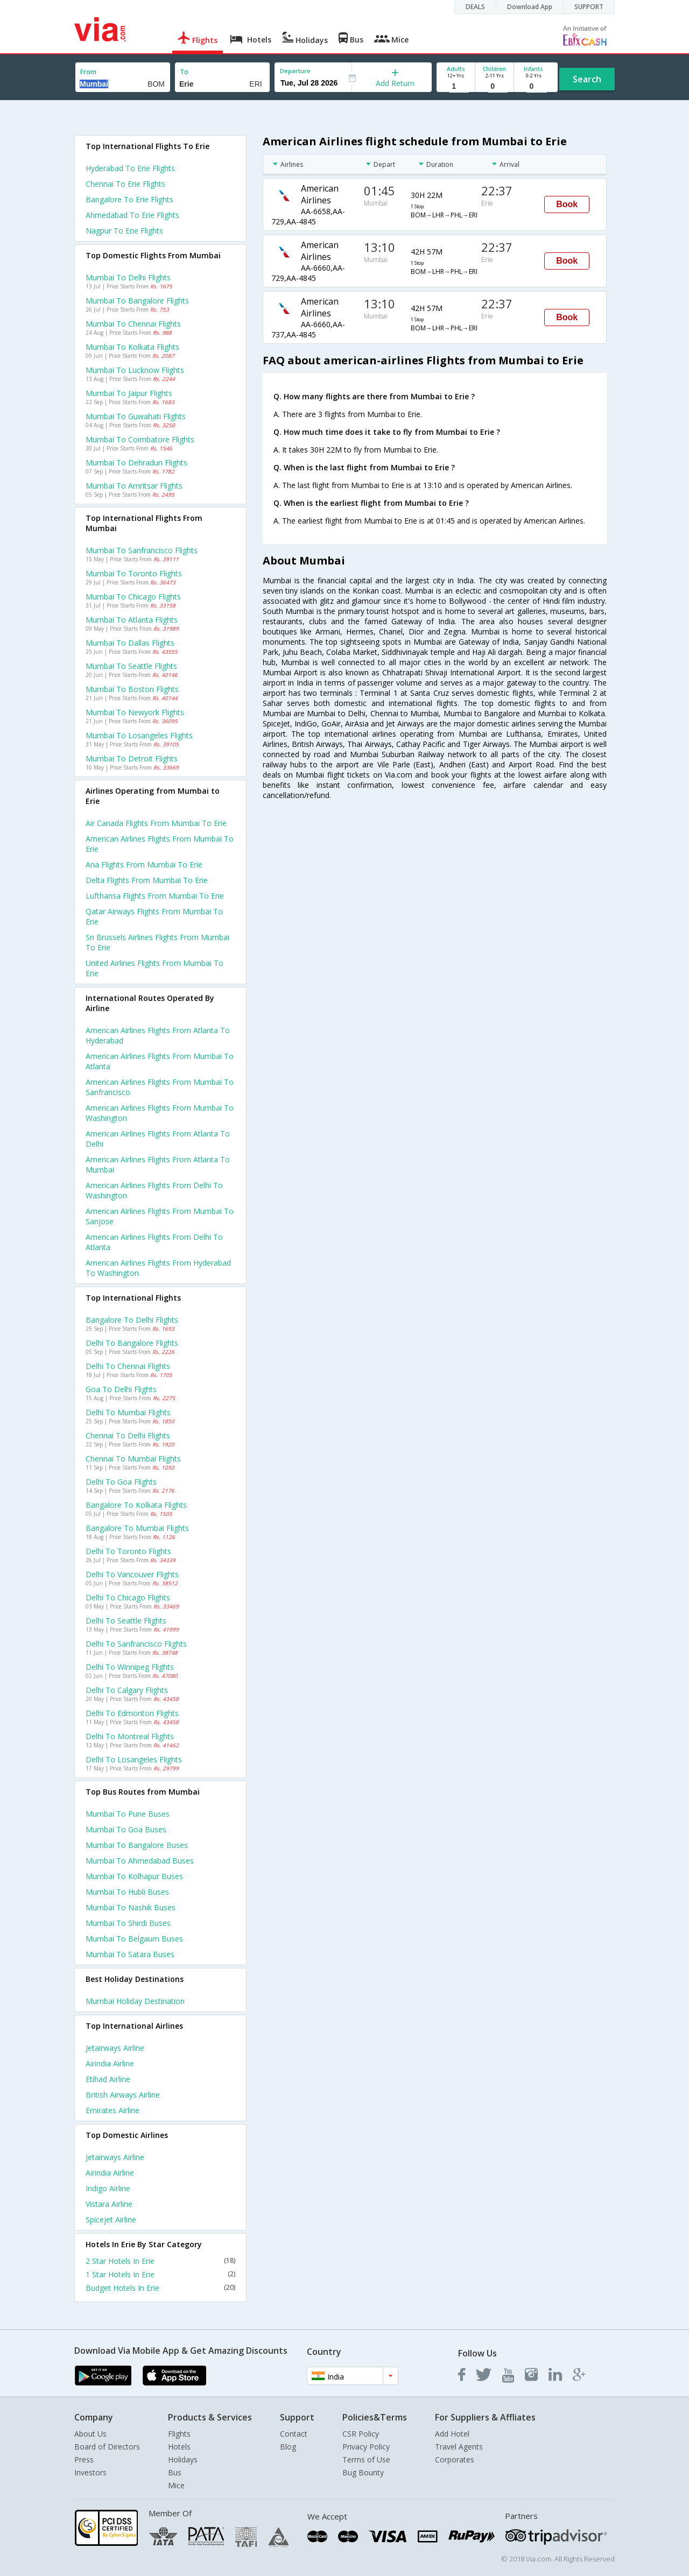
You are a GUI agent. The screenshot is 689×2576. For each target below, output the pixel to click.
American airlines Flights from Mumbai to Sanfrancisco (160, 1087)
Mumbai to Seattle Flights (131, 666)
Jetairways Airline (115, 2048)
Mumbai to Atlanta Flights (132, 620)
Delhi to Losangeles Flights (134, 1759)
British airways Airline (123, 2095)
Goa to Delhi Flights (121, 1389)
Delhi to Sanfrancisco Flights (136, 1644)
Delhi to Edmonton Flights (132, 1713)
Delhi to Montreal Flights (130, 1736)
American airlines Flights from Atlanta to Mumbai (158, 1164)
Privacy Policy (366, 2446)
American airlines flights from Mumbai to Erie (160, 844)
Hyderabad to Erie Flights (130, 168)
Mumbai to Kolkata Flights (132, 347)
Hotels (179, 2446)
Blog (288, 2446)
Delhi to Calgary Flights (127, 1690)
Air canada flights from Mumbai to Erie (156, 823)
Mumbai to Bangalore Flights (137, 300)
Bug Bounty (363, 2472)
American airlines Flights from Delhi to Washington (154, 1190)
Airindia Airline (110, 2063)
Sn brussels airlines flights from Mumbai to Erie (157, 942)
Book (567, 204)
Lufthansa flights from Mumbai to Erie (155, 896)
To (184, 71)
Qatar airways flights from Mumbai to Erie (154, 916)
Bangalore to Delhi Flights (132, 1320)
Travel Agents (459, 2446)
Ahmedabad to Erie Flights (132, 215)
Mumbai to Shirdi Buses (128, 1923)
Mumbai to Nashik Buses (130, 1907)
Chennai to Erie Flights (125, 184)
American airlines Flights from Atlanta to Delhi (158, 1138)
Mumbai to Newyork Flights (135, 712)
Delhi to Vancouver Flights (132, 1574)
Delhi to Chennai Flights (128, 1366)
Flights (179, 2434)
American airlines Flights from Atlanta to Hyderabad (158, 1035)
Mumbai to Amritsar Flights (134, 486)
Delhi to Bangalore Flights (132, 1343)
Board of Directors (107, 2446)
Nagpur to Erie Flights (124, 230)
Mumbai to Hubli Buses (127, 1892)
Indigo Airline (108, 2188)
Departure (295, 71)
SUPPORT (588, 6)
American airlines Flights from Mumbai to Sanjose (160, 1216)
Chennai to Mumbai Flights (133, 1458)
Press (84, 2459)
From (88, 71)
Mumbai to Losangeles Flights (139, 735)
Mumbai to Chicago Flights (133, 596)
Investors (90, 2472)
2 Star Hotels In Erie (160, 2261)
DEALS (475, 6)
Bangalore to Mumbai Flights (137, 1528)
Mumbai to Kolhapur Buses (134, 1876)
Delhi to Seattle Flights (126, 1620)
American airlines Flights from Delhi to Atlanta (154, 1242)
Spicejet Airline (111, 2219)
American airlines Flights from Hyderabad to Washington (158, 1268)
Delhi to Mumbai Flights (128, 1412)
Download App (529, 6)
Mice (176, 2485)
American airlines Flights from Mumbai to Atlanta (160, 1061)
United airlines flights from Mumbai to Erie (154, 968)
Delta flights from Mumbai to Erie (147, 880)
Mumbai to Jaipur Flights (129, 393)
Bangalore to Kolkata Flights (136, 1505)
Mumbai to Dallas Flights (130, 643)
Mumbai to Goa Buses (126, 1829)
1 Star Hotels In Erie (160, 2274)
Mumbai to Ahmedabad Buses (140, 1860)
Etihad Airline (108, 2079)
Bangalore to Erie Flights (129, 199)
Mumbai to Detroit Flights (132, 758)
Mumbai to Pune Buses (128, 1814)
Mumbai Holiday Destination (135, 2001)
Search (587, 79)
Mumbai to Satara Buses (130, 1954)
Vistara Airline (109, 2204)
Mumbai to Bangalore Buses (137, 1845)
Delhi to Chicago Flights (128, 1597)
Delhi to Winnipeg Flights (130, 1667)
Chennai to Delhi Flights (128, 1435)
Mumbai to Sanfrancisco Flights (142, 550)
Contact (293, 2434)
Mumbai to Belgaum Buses (134, 1938)
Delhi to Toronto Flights (128, 1551)
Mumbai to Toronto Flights (134, 573)
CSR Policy (360, 2434)
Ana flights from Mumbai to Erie (144, 864)
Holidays (183, 2459)
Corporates (454, 2459)
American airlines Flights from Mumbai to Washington (160, 1113)
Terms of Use (366, 2459)
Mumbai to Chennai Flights (133, 324)
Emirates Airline (112, 2110)
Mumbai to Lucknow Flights (135, 370)
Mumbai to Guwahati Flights (136, 416)
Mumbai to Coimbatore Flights (140, 439)
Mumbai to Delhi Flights (128, 277)
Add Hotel (452, 2434)
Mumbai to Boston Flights (132, 689)
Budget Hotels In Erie (160, 2288)
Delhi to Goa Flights (121, 1482)
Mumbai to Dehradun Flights (136, 462)
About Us (90, 2434)
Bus (174, 2472)
